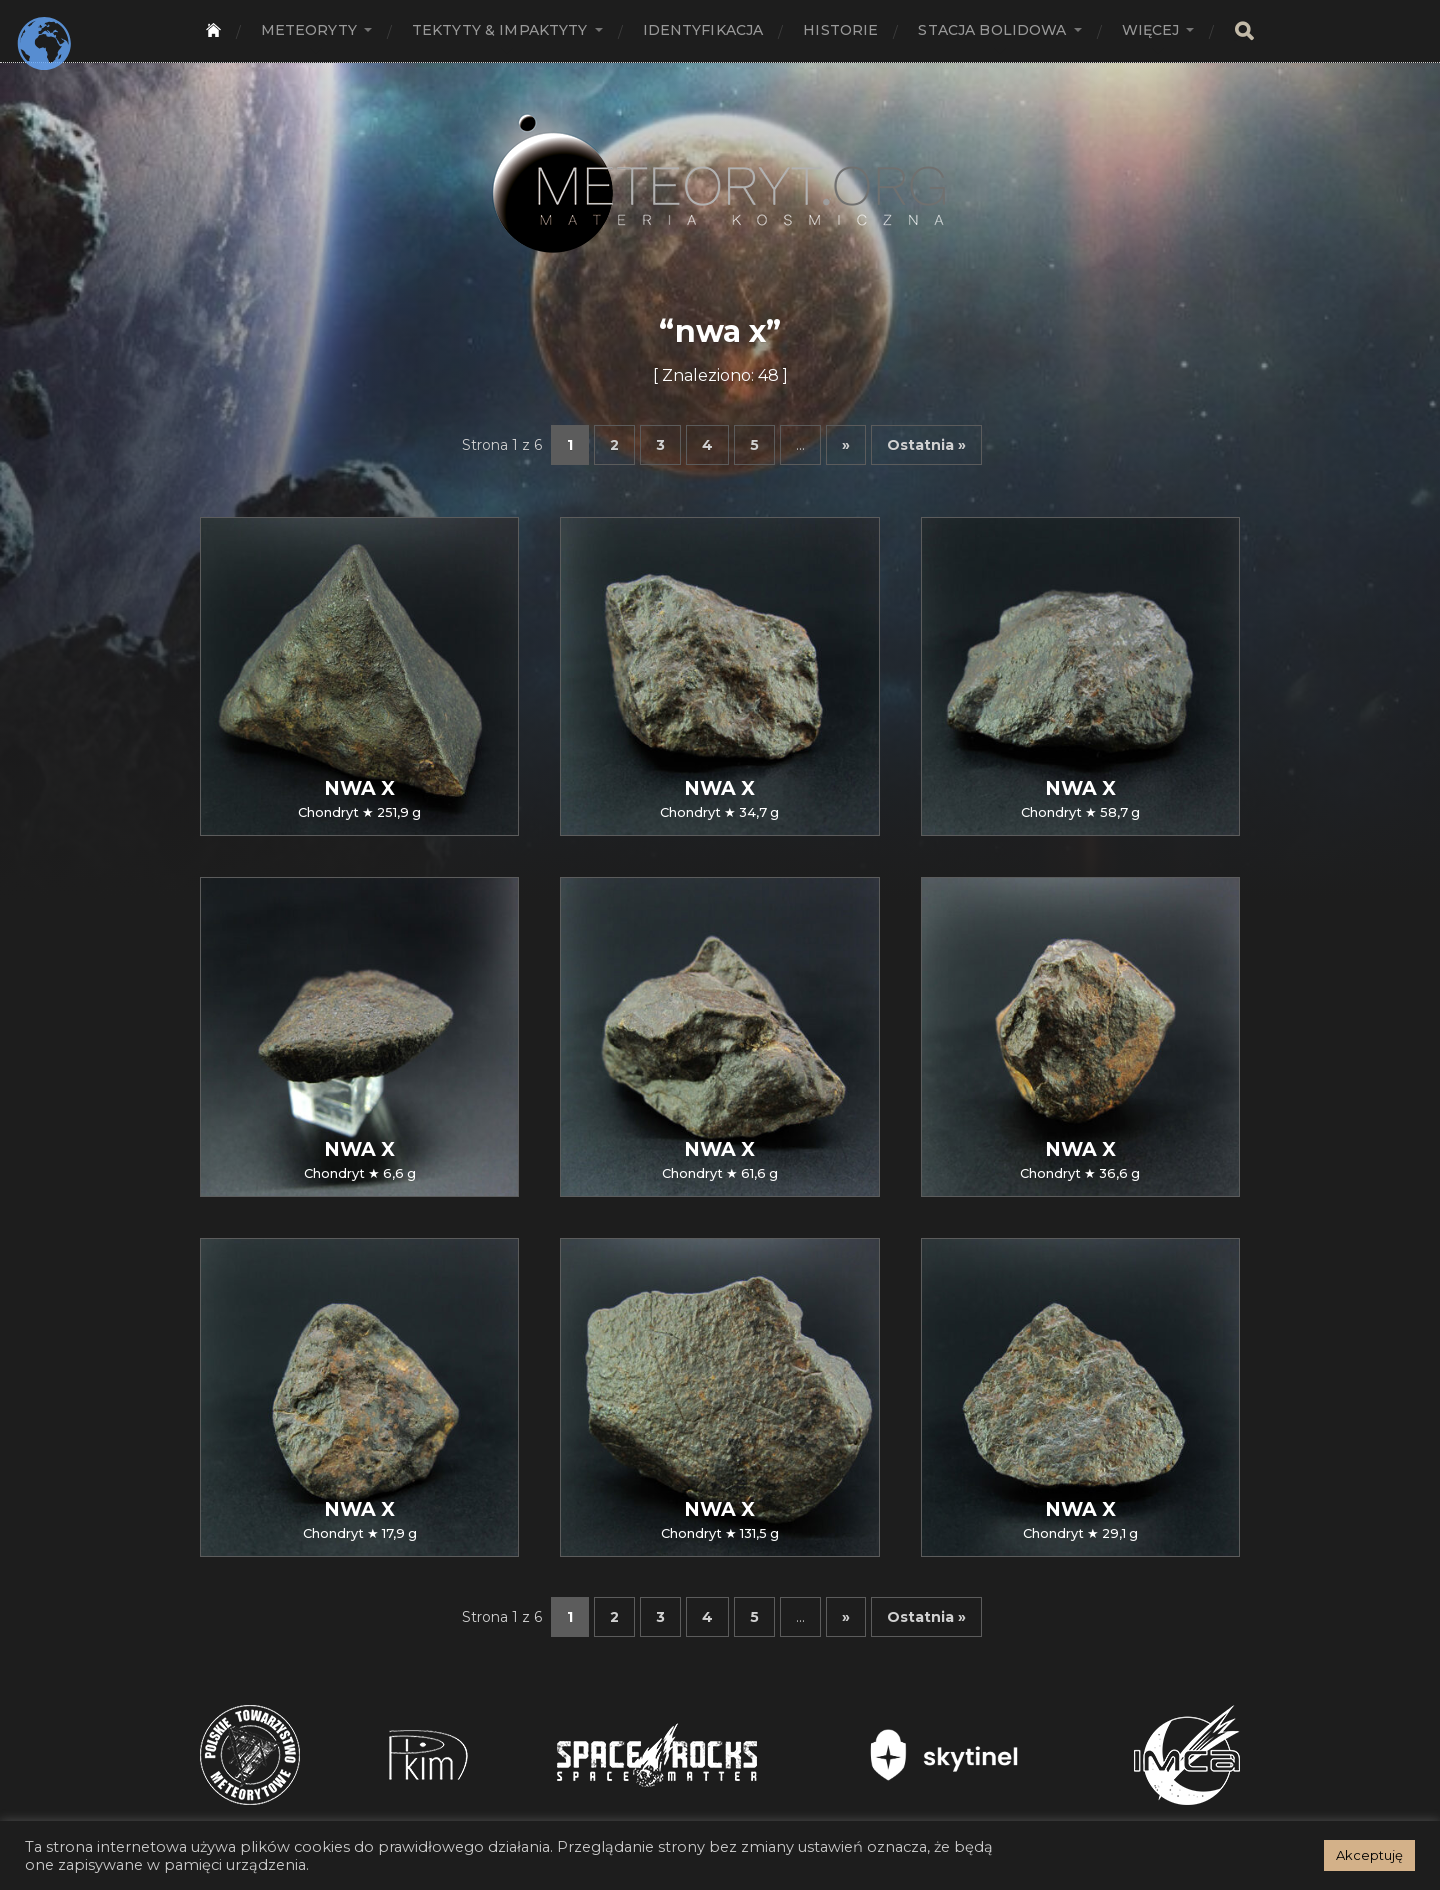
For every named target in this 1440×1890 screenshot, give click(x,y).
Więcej (1151, 30)
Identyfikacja (703, 30)
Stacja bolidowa (992, 30)
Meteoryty (309, 30)
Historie (840, 30)
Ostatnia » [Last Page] (926, 445)
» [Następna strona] (846, 445)
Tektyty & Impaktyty (500, 30)
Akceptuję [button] (1369, 1855)
